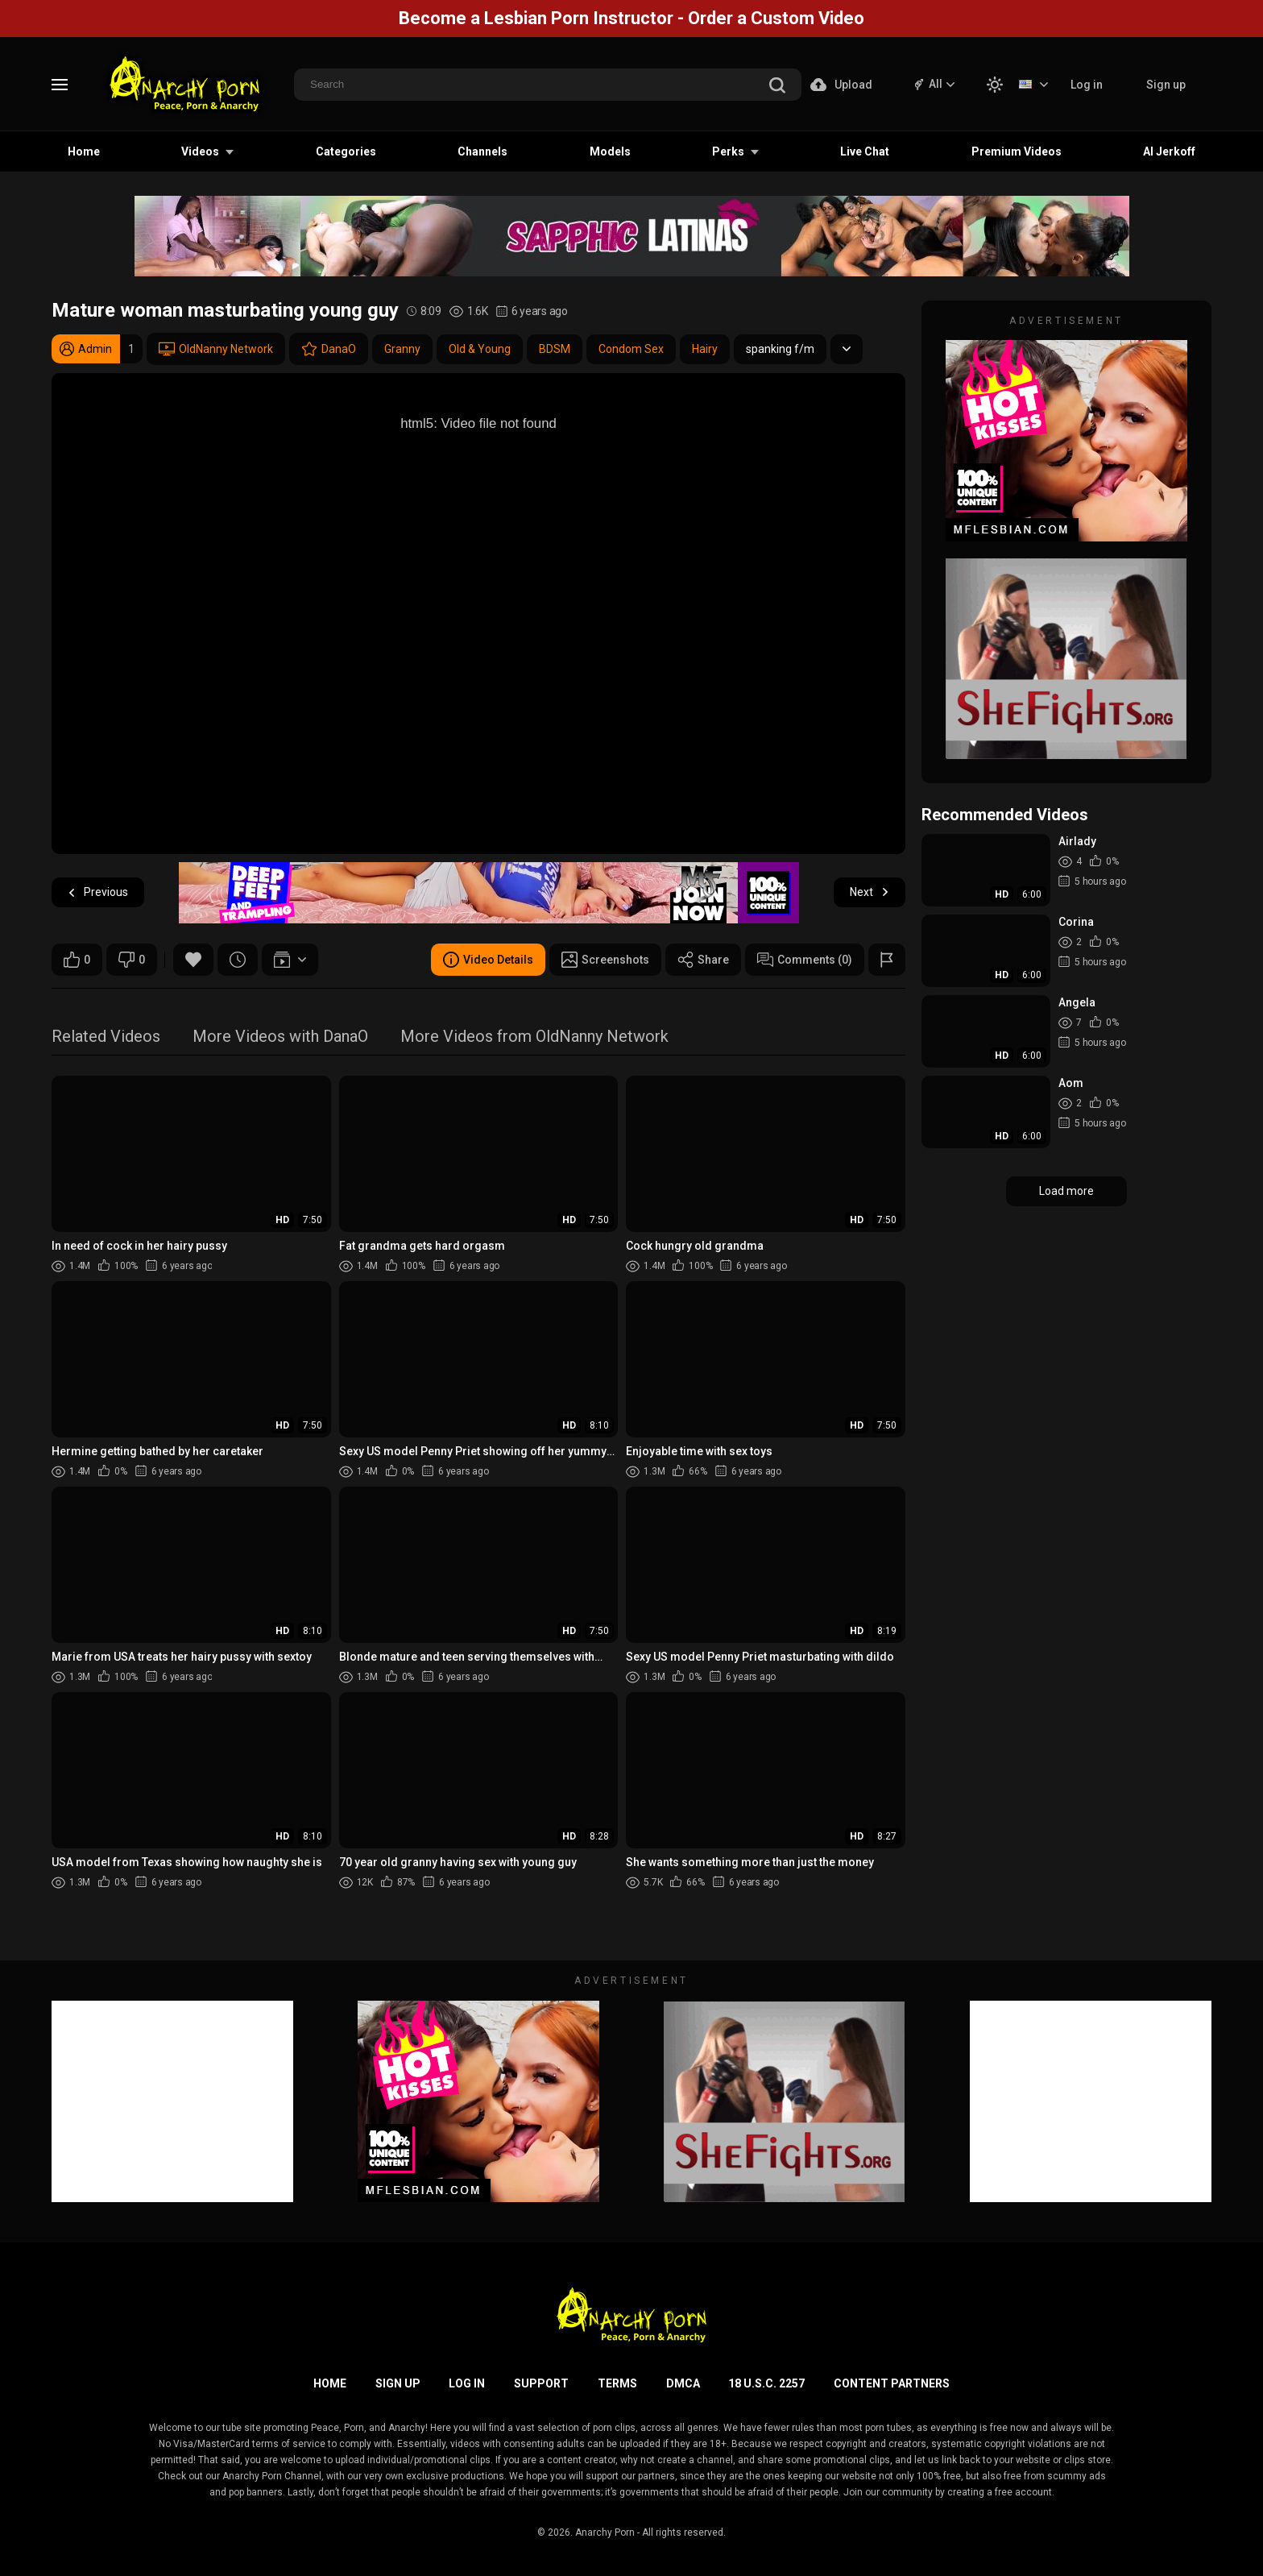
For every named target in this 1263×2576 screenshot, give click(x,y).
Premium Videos (1016, 151)
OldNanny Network (216, 349)
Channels (482, 151)
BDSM (554, 348)
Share (703, 960)
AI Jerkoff (1169, 151)
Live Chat (864, 151)
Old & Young (480, 348)
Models (610, 151)
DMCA (683, 2383)
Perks (728, 151)
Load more (1066, 1190)
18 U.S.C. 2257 (766, 2383)
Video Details (488, 960)
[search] (777, 86)
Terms (617, 2383)
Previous (98, 892)
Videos (200, 151)
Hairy (705, 348)
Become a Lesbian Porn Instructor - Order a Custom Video (631, 18)
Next (869, 892)
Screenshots (605, 960)
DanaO (328, 349)
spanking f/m (780, 348)
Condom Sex (631, 348)
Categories (346, 151)
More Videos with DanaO (280, 1037)
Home (84, 151)
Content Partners (892, 2383)
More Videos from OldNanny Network (534, 1037)
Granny (402, 348)
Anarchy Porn (605, 2532)
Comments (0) (804, 960)
